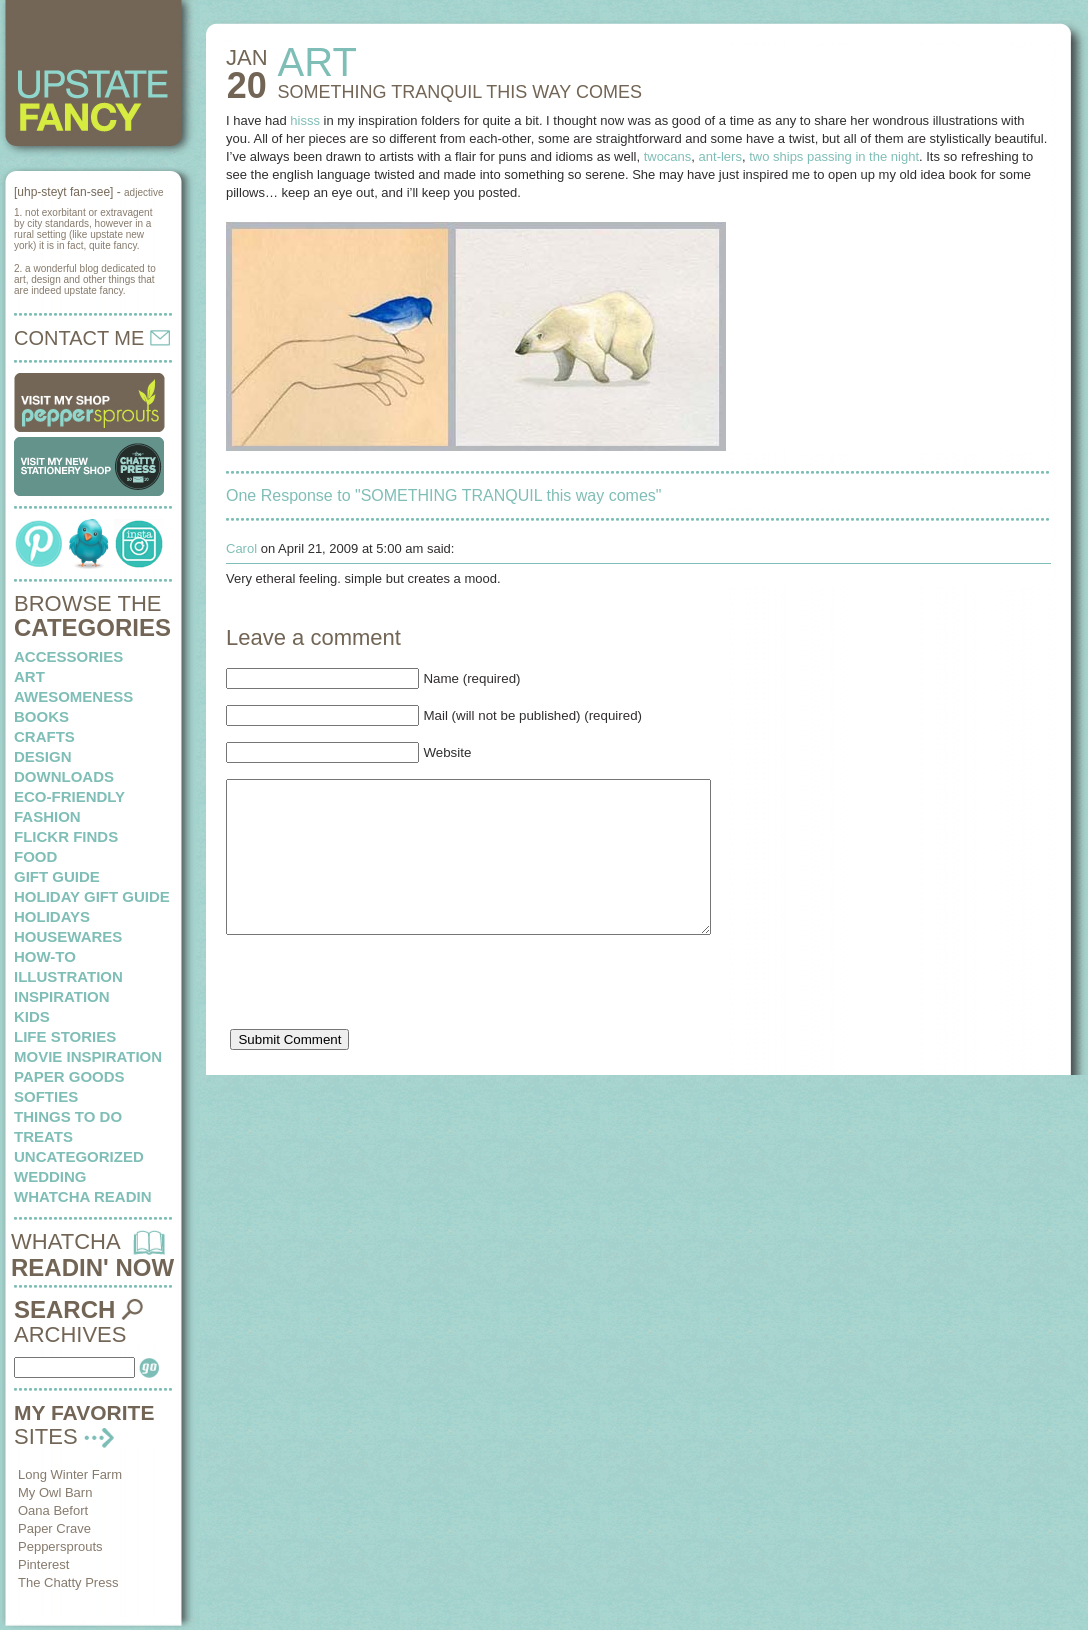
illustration (68, 976)
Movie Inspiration (88, 1056)
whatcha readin (82, 1196)
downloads (64, 776)
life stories (65, 1036)
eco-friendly (69, 796)
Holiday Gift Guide (92, 896)
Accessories (68, 656)
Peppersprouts (60, 1546)
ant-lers (720, 156)
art (29, 676)
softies (46, 1096)
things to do (68, 1116)
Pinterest (43, 1564)
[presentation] (378, 1020)
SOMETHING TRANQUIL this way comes (460, 92)
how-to (45, 956)
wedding (50, 1176)
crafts (44, 736)
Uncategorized (79, 1156)
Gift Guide (57, 876)
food (35, 856)
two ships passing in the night (834, 156)
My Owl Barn (55, 1492)
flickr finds (66, 836)
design (43, 756)
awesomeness (73, 696)
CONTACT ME (92, 338)
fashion (47, 816)
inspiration (62, 996)
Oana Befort (53, 1510)
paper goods (69, 1076)
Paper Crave (54, 1528)
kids (32, 1016)
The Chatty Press (68, 1582)
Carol (241, 548)
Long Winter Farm (70, 1474)
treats (43, 1136)
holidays (52, 916)
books (41, 716)
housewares (68, 936)
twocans (668, 156)
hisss (305, 120)
